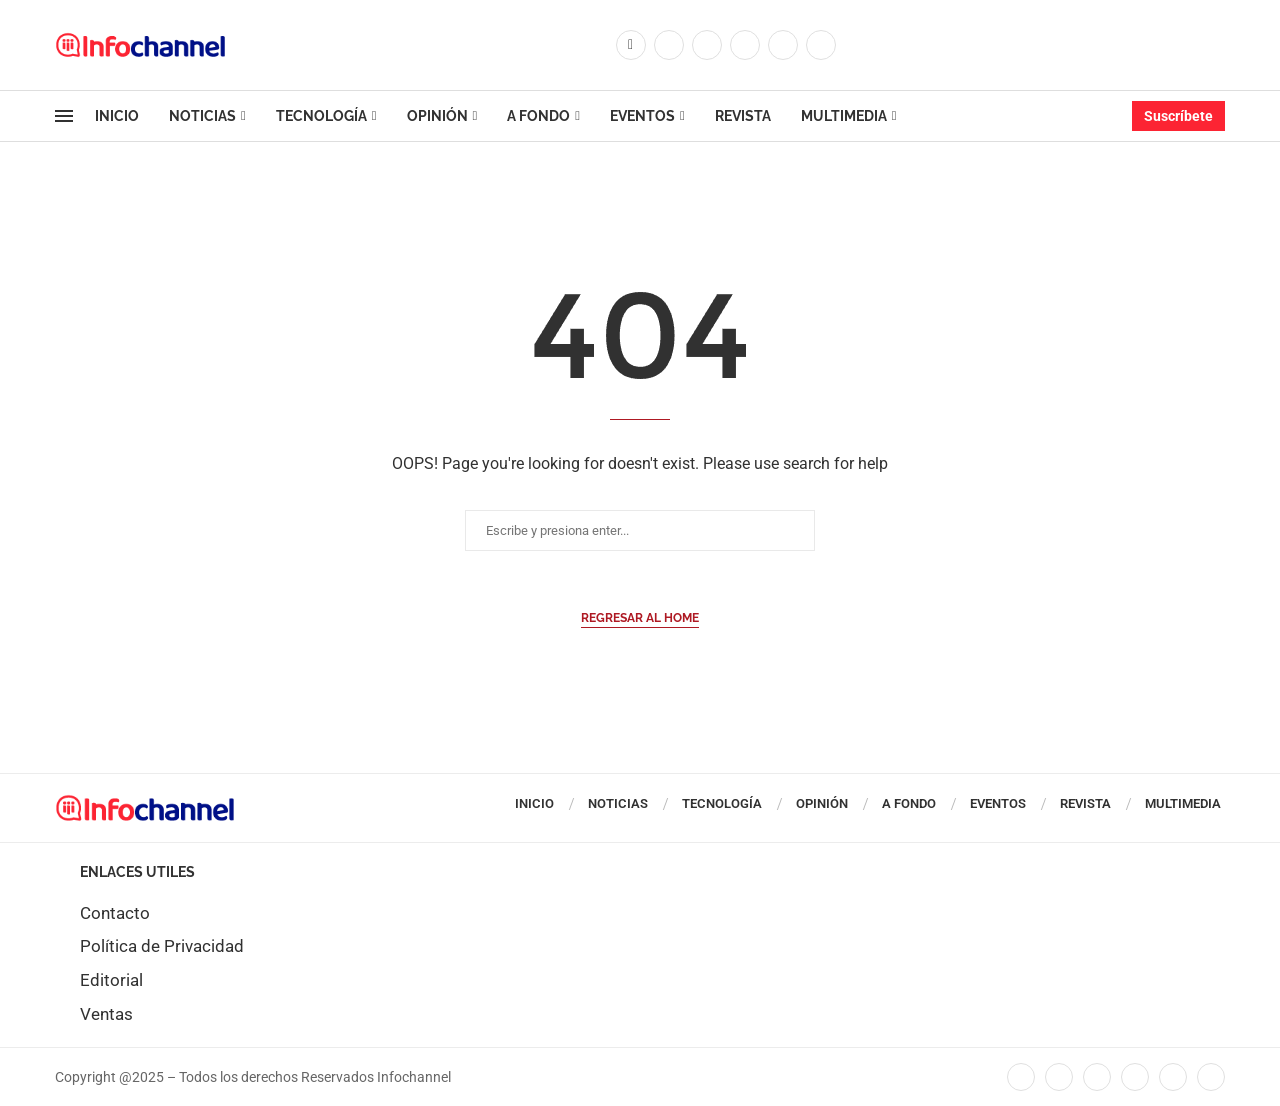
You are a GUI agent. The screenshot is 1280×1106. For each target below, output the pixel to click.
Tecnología (321, 116)
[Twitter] (669, 45)
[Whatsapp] (821, 45)
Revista (743, 116)
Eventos (642, 116)
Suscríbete (1178, 116)
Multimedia (844, 116)
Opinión (437, 116)
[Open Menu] (64, 116)
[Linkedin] (745, 45)
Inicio (117, 116)
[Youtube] (783, 45)
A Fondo (538, 116)
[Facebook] (631, 45)
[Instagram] (707, 45)
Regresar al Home (640, 618)
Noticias (202, 116)
